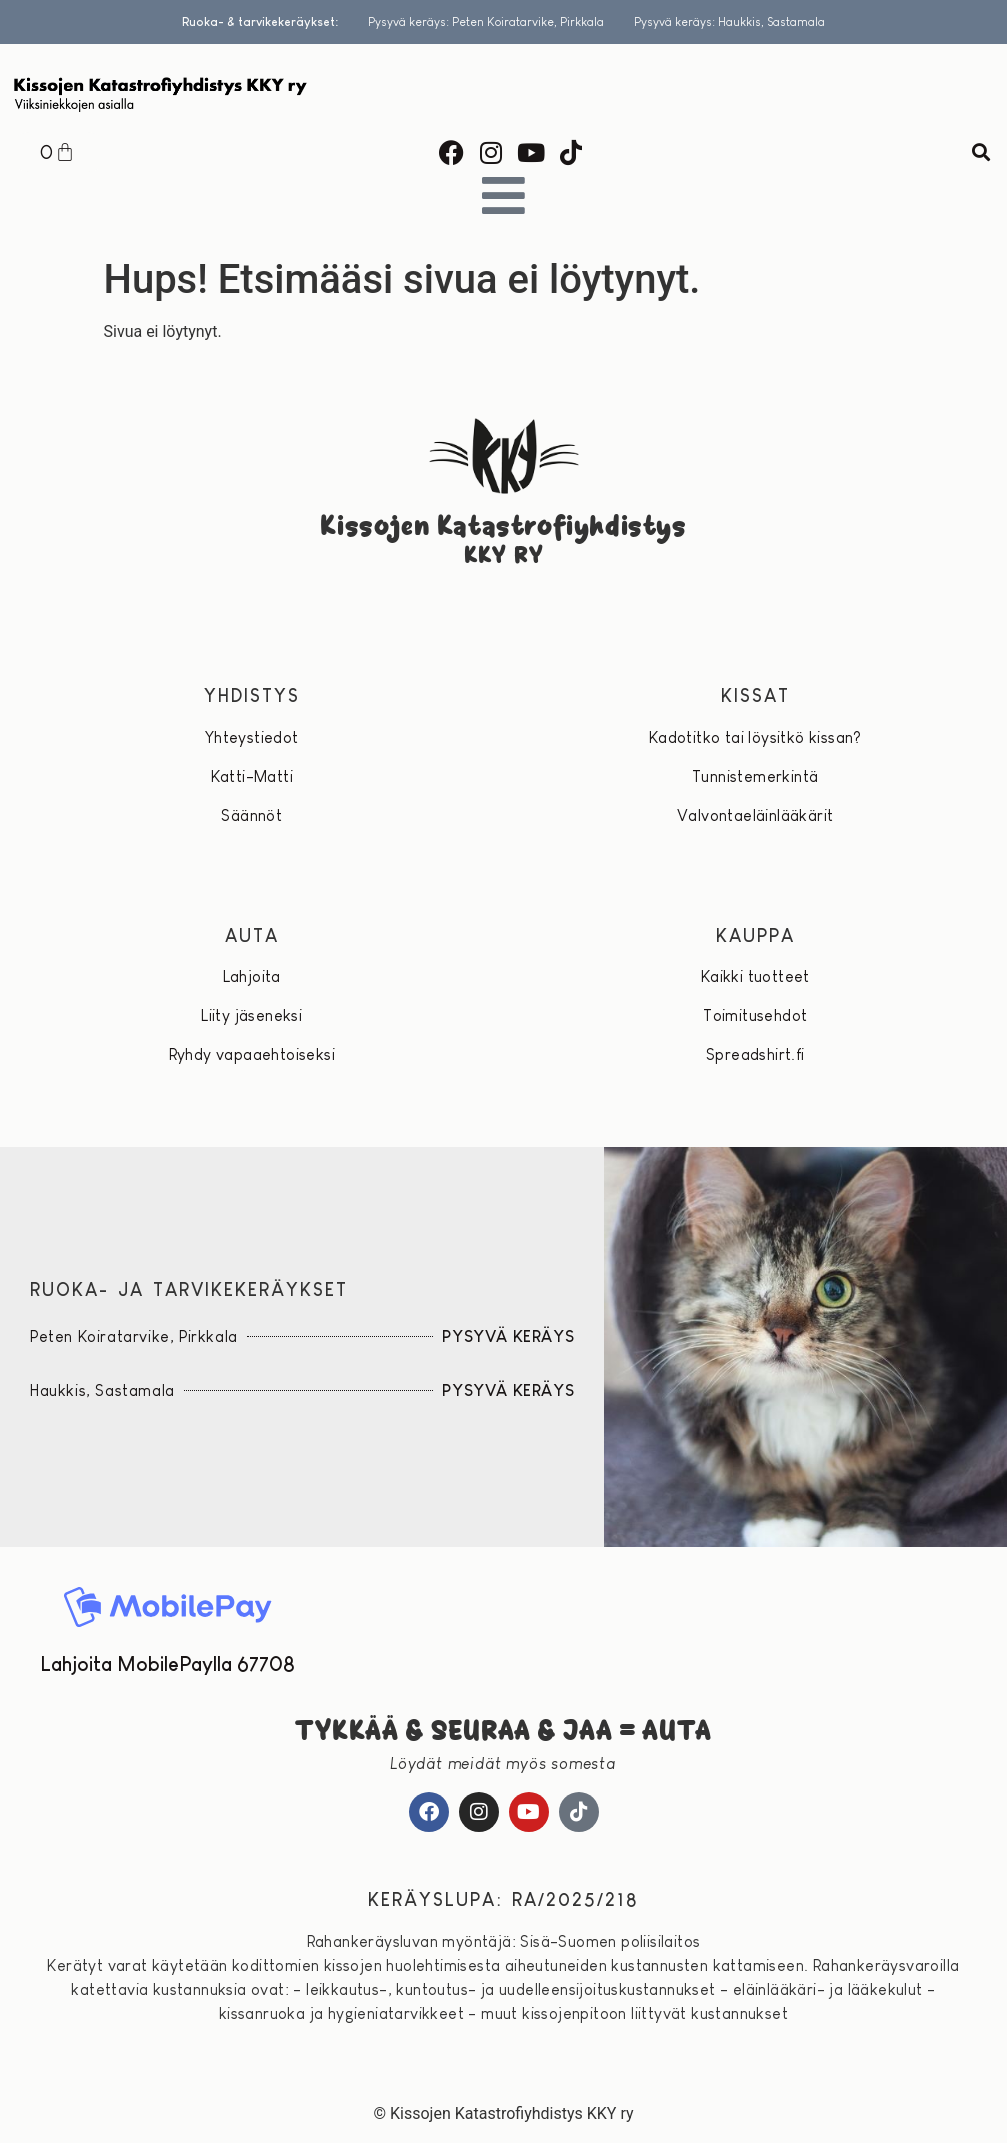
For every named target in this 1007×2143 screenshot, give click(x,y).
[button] (980, 152)
